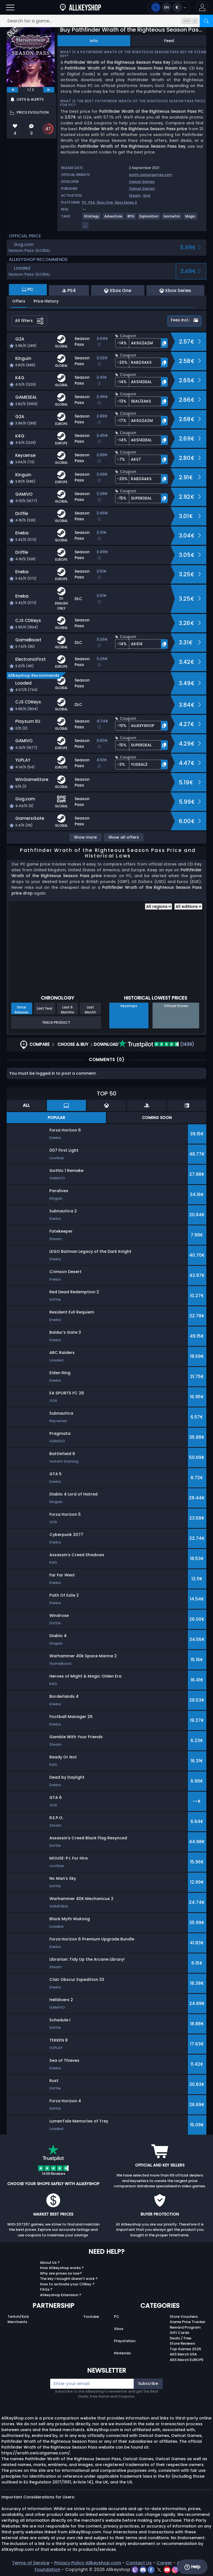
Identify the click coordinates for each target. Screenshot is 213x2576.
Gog (146, 195)
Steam (135, 195)
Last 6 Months (67, 1009)
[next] (48, 90)
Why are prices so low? (61, 2273)
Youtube (91, 2316)
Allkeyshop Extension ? (60, 2295)
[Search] (206, 21)
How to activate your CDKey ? (67, 2284)
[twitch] (135, 2569)
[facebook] (152, 2569)
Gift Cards (179, 2332)
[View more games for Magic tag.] (190, 218)
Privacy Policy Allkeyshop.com (87, 2563)
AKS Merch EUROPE (187, 2359)
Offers (18, 301)
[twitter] (160, 2569)
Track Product (56, 1022)
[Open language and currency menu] (169, 7)
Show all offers (123, 837)
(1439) (156, 1044)
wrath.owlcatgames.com (150, 174)
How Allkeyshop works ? (62, 2267)
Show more (85, 837)
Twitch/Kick (18, 2316)
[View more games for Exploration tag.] (149, 218)
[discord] (144, 2569)
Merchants (17, 2321)
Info (94, 40)
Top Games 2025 (185, 2349)
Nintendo (122, 2353)
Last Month (90, 1009)
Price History (46, 301)
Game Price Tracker (188, 2321)
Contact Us (139, 2563)
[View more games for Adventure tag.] (113, 218)
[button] (202, 7)
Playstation (124, 2341)
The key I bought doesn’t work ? (69, 2278)
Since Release (21, 1009)
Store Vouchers (184, 2316)
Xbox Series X (126, 202)
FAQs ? (46, 2289)
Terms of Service (30, 2563)
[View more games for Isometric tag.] (172, 218)
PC (116, 2316)
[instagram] (175, 2569)
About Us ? (50, 2262)
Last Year (44, 1008)
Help (192, 2567)
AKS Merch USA (183, 2354)
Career (164, 2563)
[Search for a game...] (106, 21)
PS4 (91, 202)
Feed (169, 40)
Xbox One (105, 202)
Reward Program (185, 2327)
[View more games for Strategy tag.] (92, 218)
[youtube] (168, 2569)
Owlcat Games (142, 181)
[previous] (12, 90)
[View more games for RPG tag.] (131, 218)
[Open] (10, 7)
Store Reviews (182, 2343)
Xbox (118, 2328)
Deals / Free (180, 2338)
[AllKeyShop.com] (80, 7)
